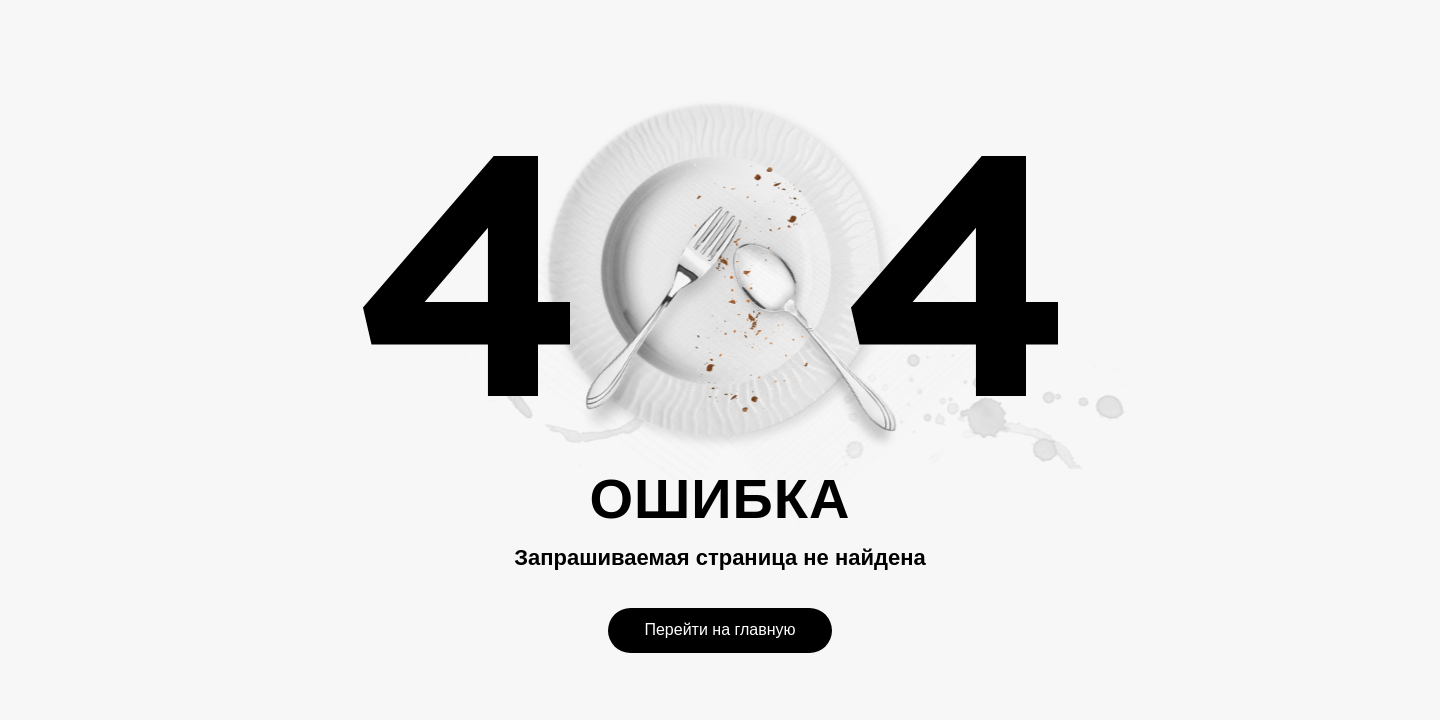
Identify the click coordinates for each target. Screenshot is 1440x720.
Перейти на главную (719, 629)
